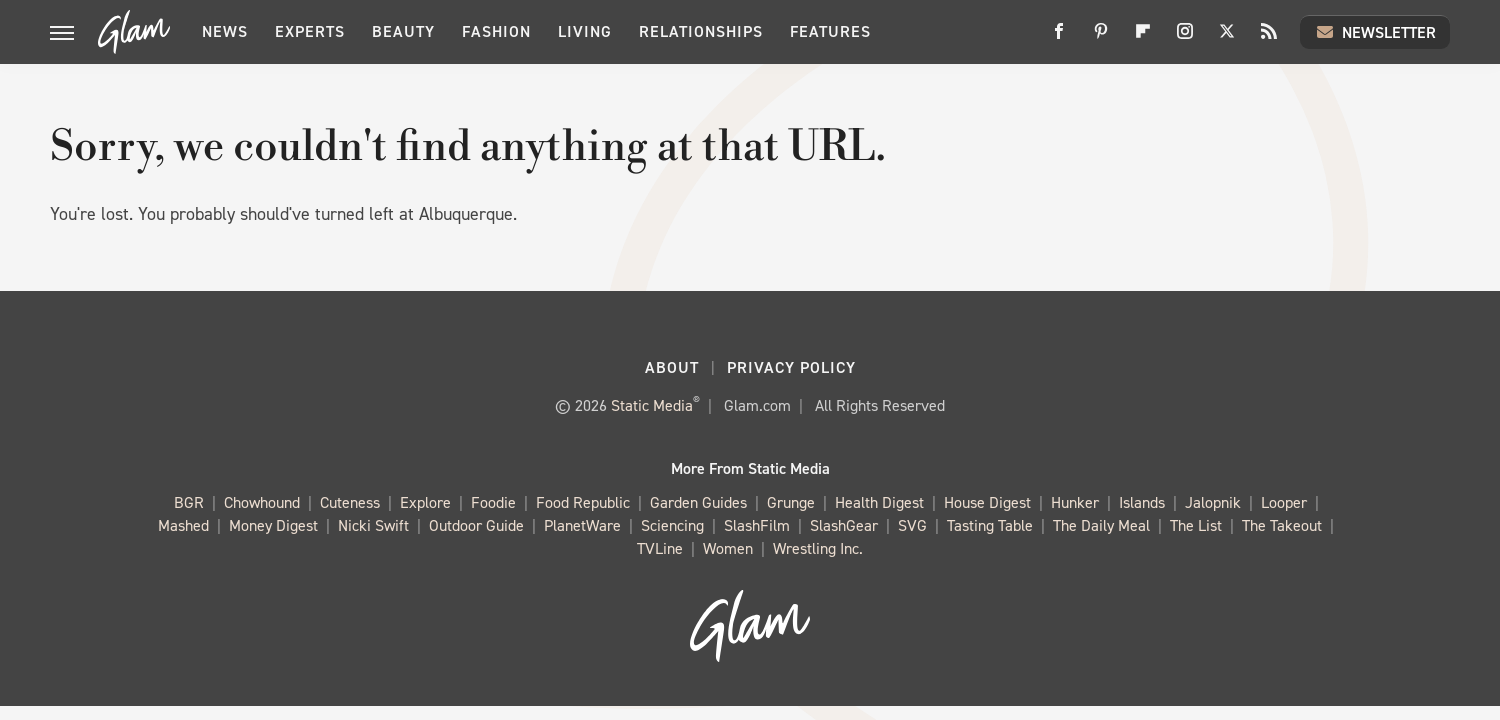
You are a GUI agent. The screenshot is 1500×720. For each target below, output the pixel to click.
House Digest (987, 503)
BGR (189, 503)
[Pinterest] (1101, 38)
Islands (1142, 503)
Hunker (1075, 503)
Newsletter (1375, 32)
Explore (425, 503)
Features (830, 31)
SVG (912, 526)
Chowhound (262, 503)
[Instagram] (1185, 38)
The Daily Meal (1101, 526)
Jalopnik (1213, 503)
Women (728, 549)
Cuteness (350, 503)
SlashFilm (757, 526)
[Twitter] (1227, 38)
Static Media (652, 405)
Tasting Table (990, 526)
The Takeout (1282, 526)
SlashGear (844, 526)
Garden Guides (698, 503)
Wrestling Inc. (818, 549)
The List (1196, 526)
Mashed (183, 526)
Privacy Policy (791, 367)
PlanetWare (582, 526)
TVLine (660, 549)
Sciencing (672, 526)
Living (585, 31)
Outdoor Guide (476, 526)
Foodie (493, 503)
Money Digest (273, 526)
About (672, 367)
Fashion (496, 31)
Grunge (791, 503)
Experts (310, 31)
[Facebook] (1059, 38)
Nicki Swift (373, 526)
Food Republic (583, 503)
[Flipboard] (1143, 38)
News (225, 31)
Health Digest (879, 503)
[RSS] (1269, 38)
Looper (1284, 503)
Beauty (403, 31)
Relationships (701, 31)
